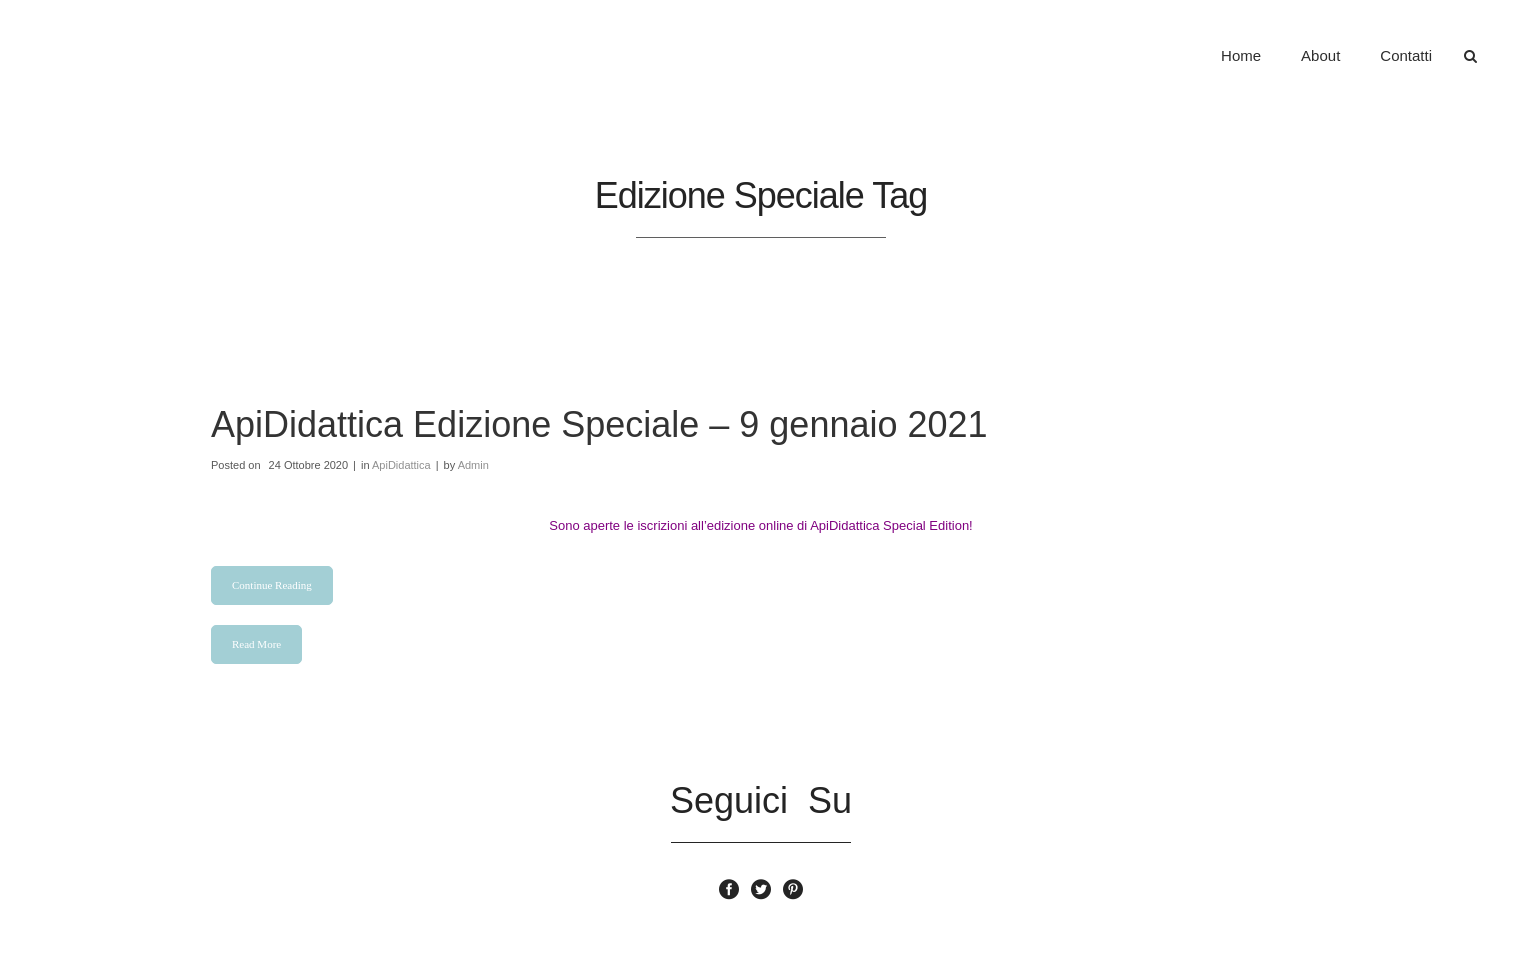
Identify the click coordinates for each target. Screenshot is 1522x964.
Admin (473, 465)
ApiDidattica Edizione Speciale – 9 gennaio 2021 (599, 424)
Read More (256, 644)
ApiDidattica (401, 465)
